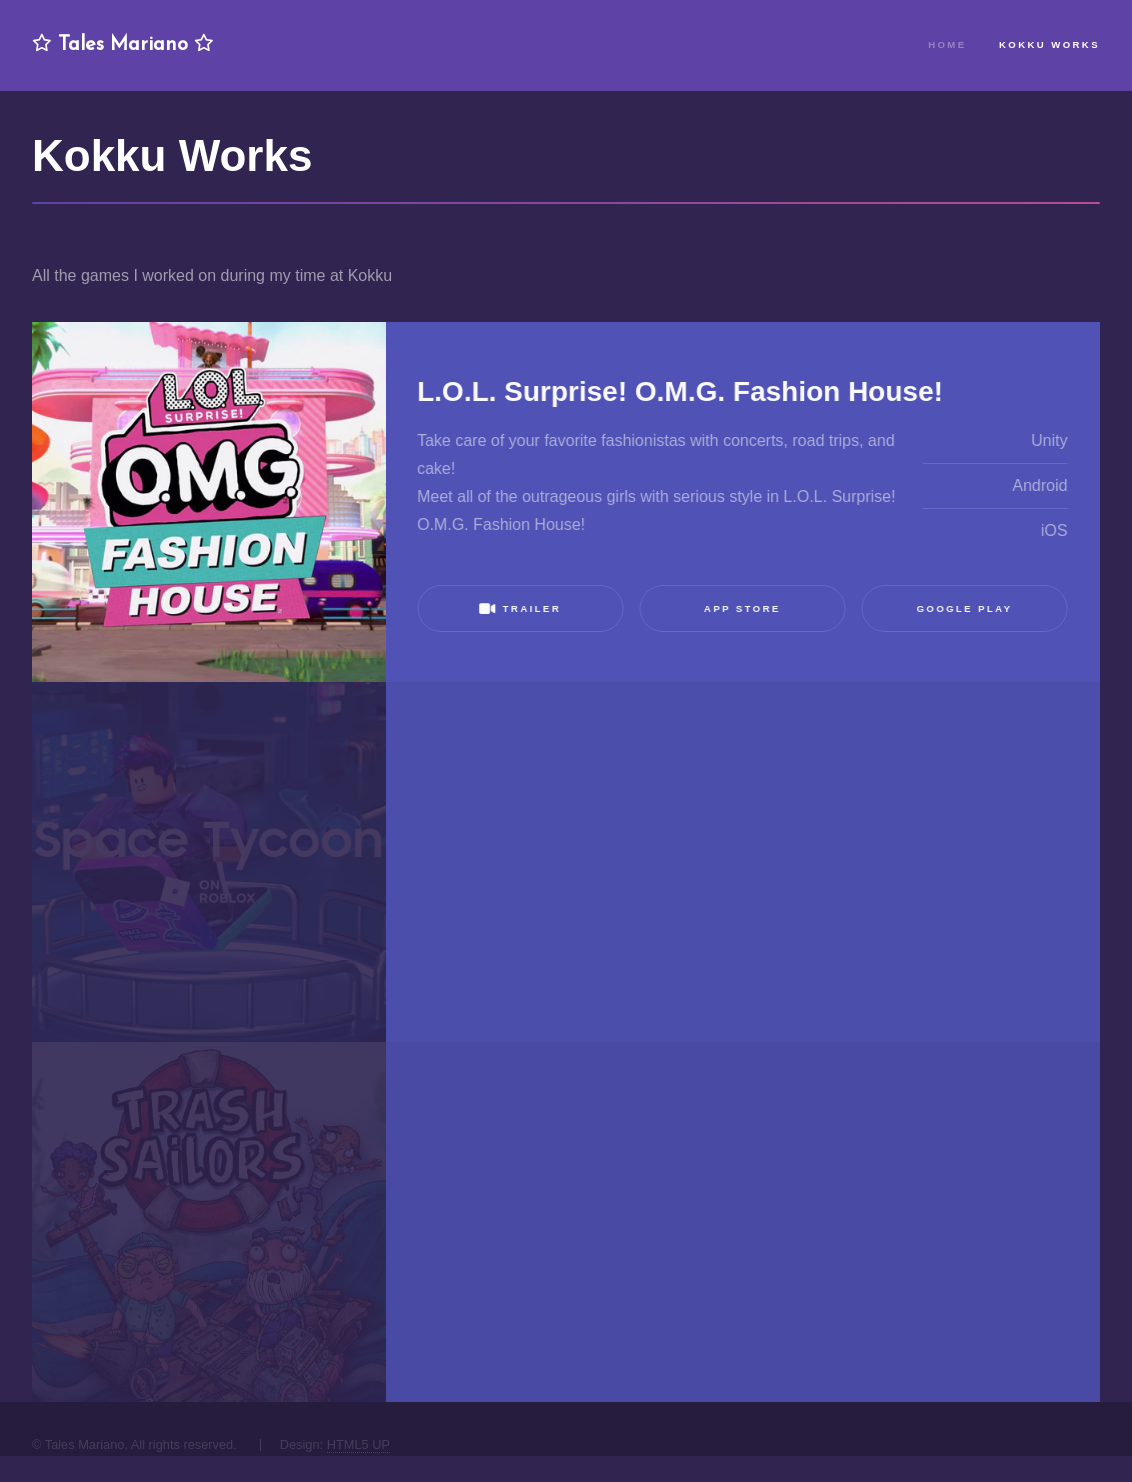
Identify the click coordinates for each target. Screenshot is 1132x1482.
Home (947, 44)
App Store (741, 608)
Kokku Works (1049, 44)
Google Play (964, 608)
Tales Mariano (123, 45)
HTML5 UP (358, 1444)
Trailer (520, 608)
